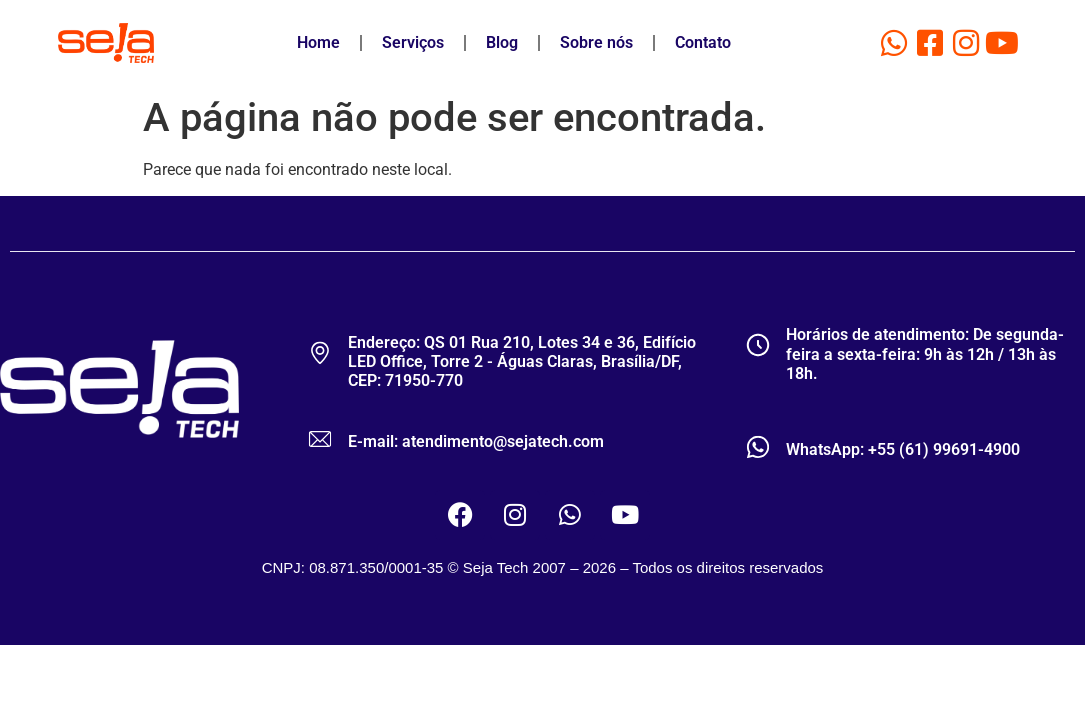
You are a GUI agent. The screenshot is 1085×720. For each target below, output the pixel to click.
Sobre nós (596, 42)
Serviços (413, 42)
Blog (502, 42)
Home (318, 42)
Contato (703, 42)
